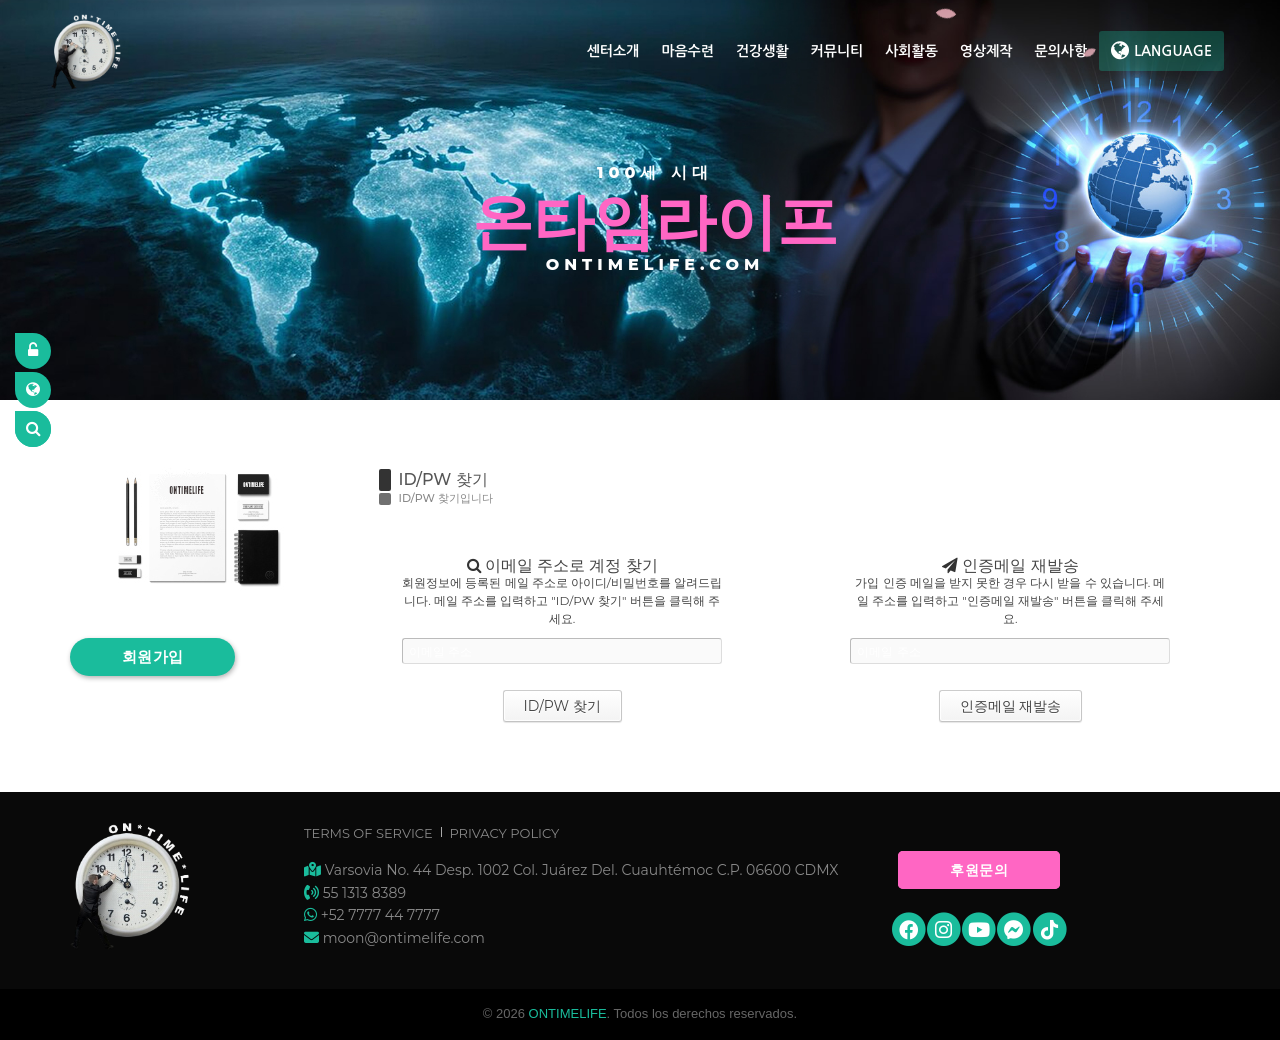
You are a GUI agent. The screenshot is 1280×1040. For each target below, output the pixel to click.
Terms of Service (368, 833)
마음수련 (687, 51)
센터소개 (613, 51)
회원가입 (153, 656)
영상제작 (986, 51)
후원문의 (979, 870)
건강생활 (762, 51)
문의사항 (1060, 51)
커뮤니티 (837, 51)
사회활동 (911, 51)
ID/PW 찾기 (443, 479)
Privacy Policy (504, 833)
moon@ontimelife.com (404, 938)
